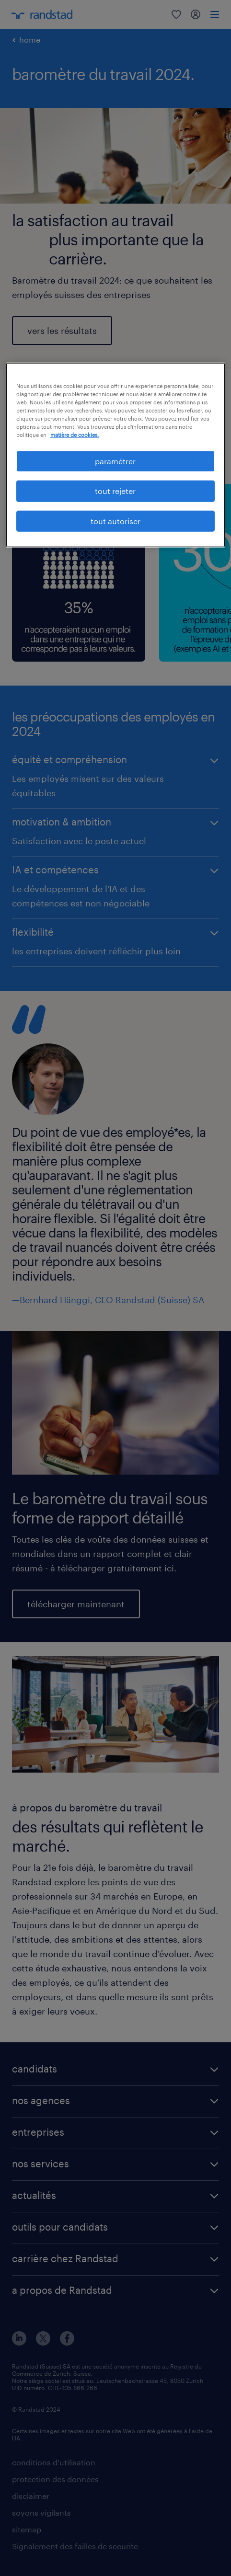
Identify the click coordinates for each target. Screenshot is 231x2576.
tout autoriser (115, 521)
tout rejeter (115, 490)
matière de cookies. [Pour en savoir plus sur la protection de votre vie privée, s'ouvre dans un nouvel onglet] (74, 435)
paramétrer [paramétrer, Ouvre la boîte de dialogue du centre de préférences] (115, 461)
